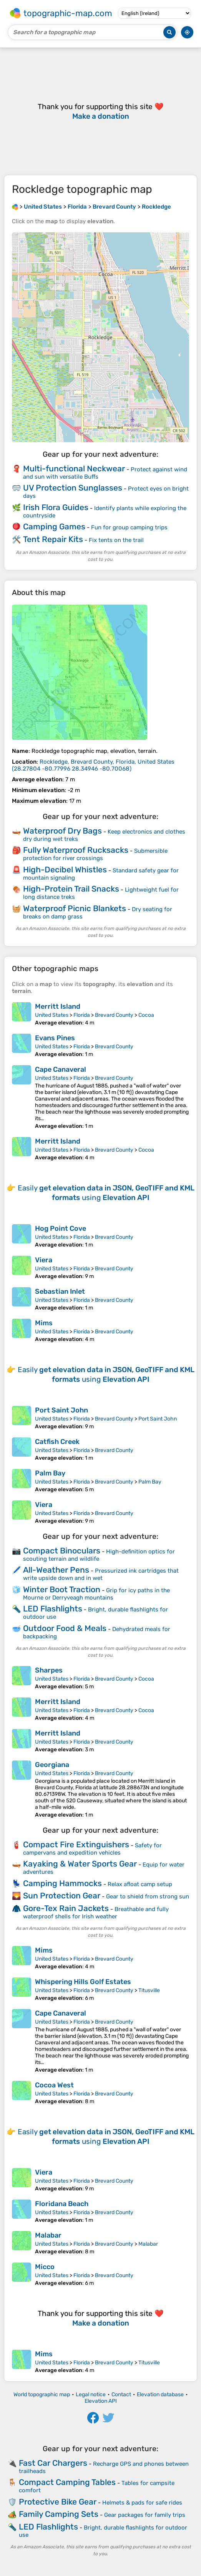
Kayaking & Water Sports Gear (80, 1863)
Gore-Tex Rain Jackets (66, 1908)
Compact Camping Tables (67, 2482)
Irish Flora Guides (55, 507)
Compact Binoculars (61, 1550)
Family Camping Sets (58, 2514)
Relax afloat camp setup (140, 1884)
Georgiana (52, 1764)
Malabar (48, 2235)
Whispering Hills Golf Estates (83, 1982)
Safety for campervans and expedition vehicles (92, 1849)
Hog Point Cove (60, 1228)
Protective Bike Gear (57, 2501)
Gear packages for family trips (144, 2514)
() (93, 765)
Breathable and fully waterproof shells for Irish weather (96, 1913)
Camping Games (54, 526)
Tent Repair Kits (53, 539)
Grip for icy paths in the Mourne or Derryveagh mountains (96, 1594)
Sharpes (49, 1670)
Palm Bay (50, 1473)
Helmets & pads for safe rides (142, 2502)
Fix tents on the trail (116, 540)
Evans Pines (55, 1038)
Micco (45, 2267)
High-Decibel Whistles (65, 869)
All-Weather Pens (56, 1570)
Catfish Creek (57, 1441)
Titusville (149, 1990)
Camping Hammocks (62, 1883)
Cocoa (146, 1015)
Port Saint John (61, 1410)
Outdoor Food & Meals (64, 1628)
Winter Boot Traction (61, 1589)
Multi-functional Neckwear (74, 468)
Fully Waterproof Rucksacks (75, 850)
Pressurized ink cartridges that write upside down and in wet (101, 1574)
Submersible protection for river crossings (95, 854)
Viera (43, 1260)
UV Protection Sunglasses (72, 487)
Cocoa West (54, 2085)
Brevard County (114, 1015)
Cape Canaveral (60, 1069)
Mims (44, 1323)
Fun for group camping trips (129, 527)
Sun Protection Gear (61, 1895)
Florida (81, 1015)
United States (51, 1015)
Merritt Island (57, 1006)
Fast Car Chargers (53, 2463)
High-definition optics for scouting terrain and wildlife (99, 1555)
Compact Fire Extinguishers (76, 1844)
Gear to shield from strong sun (147, 1896)
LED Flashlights (52, 1608)
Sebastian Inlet (60, 1291)
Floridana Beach (61, 2204)
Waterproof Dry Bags (62, 830)
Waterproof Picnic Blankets (74, 908)
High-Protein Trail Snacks (71, 888)
